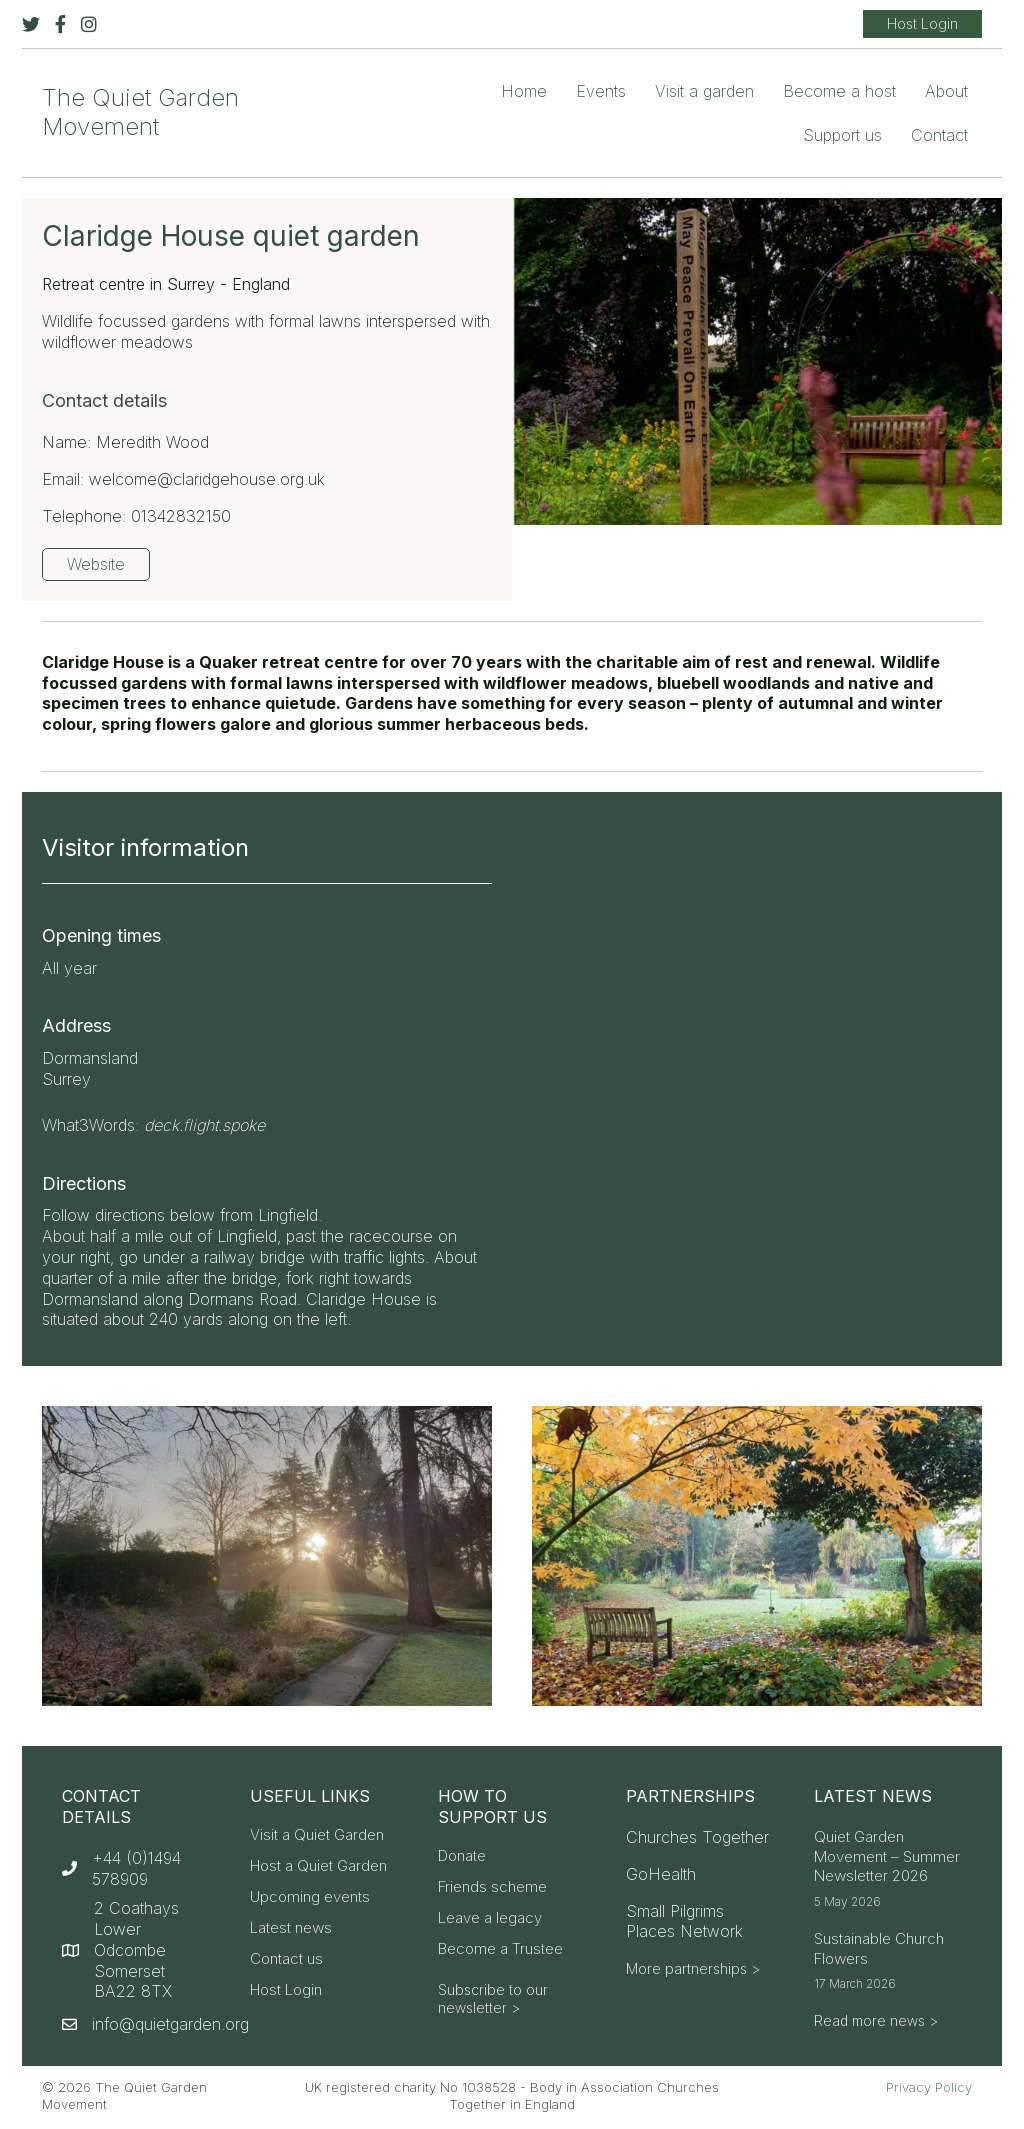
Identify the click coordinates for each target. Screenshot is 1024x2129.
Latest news (291, 1928)
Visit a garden (704, 91)
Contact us (286, 1959)
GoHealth (661, 1874)
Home (524, 91)
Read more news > (876, 2020)
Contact (939, 135)
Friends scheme (492, 1887)
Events (601, 91)
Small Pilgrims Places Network (684, 1921)
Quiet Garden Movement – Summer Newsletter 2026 (887, 1856)
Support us (842, 135)
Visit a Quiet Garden (317, 1835)
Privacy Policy (929, 2087)
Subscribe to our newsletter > (493, 1998)
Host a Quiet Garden (318, 1866)
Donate (462, 1856)
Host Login (286, 1990)
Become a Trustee (500, 1949)
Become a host (839, 91)
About (946, 91)
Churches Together (697, 1837)
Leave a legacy (490, 1918)
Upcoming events (310, 1897)
